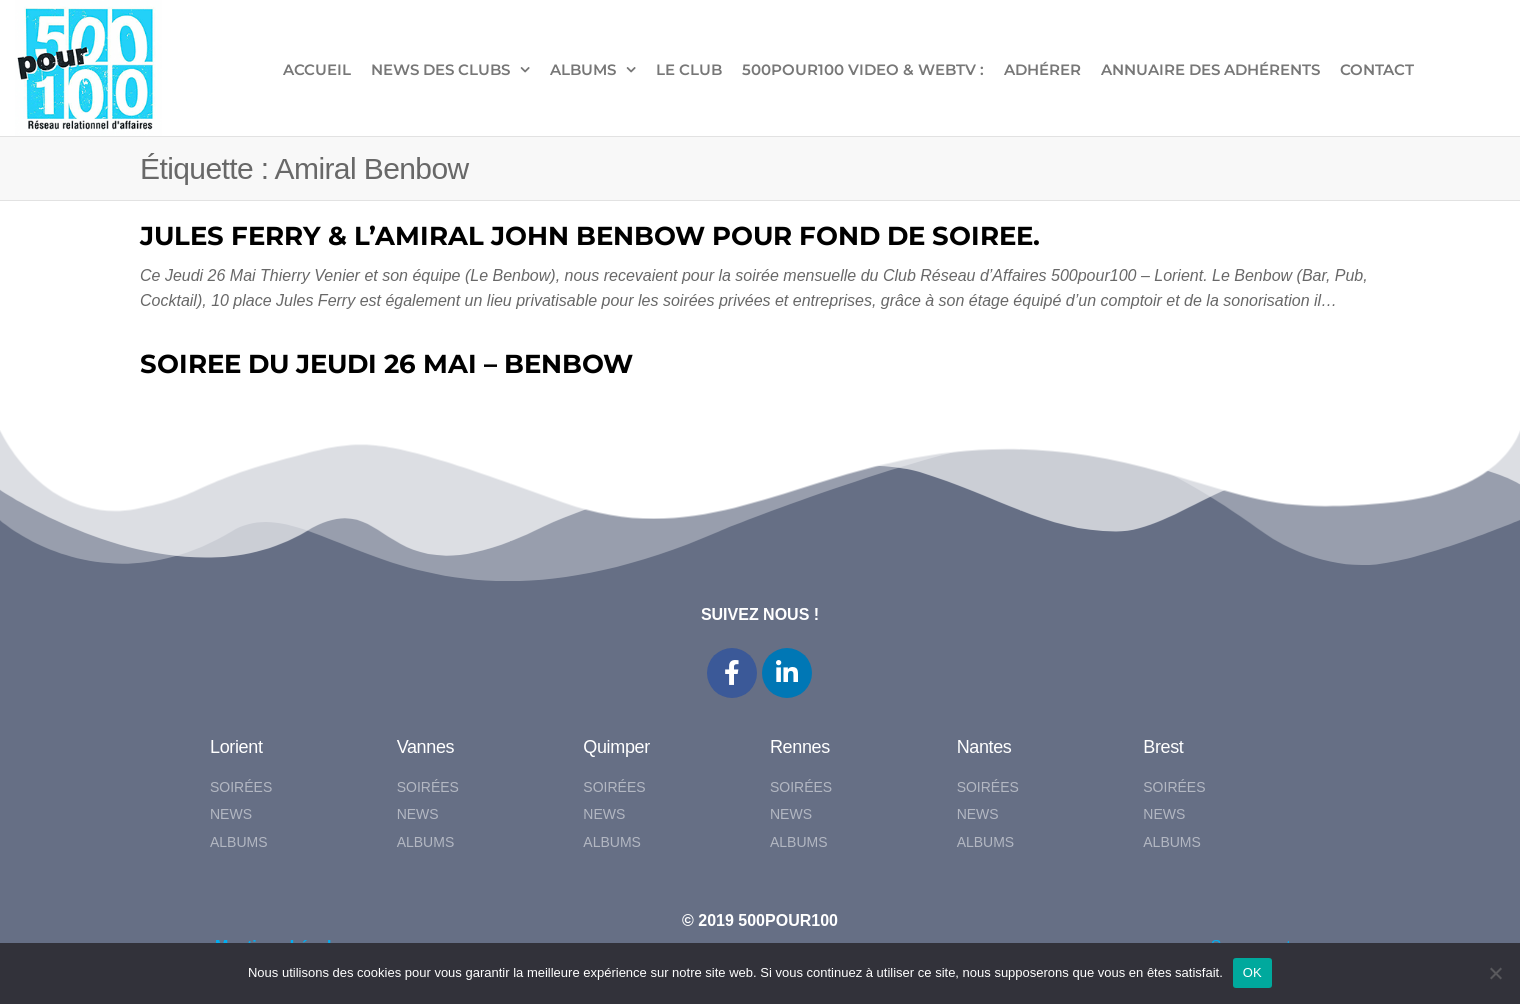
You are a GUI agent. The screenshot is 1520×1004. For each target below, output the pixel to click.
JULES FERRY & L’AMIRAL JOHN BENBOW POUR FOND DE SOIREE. (590, 236)
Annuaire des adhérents (1210, 69)
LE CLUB (689, 69)
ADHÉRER (1042, 69)
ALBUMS (583, 69)
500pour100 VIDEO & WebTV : (863, 69)
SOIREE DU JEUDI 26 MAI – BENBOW (386, 364)
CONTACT (1377, 69)
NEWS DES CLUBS (440, 69)
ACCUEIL (317, 69)
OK (1252, 972)
